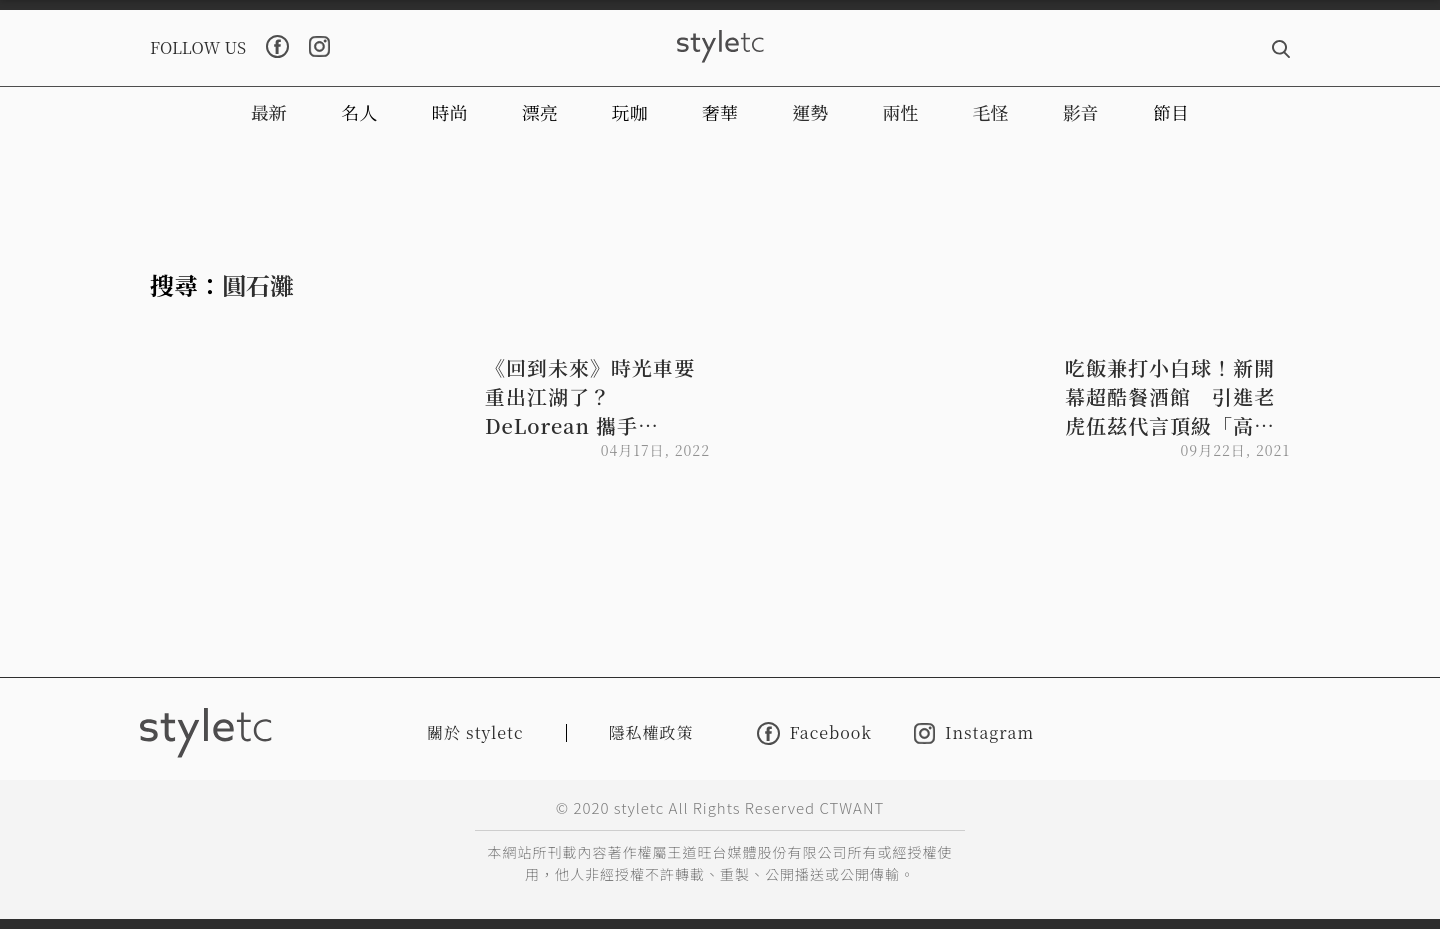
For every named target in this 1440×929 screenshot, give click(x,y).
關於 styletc (475, 732)
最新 (269, 112)
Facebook (814, 733)
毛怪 (991, 112)
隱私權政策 (651, 732)
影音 (1081, 112)
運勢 (810, 112)
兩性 (900, 112)
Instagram (974, 733)
